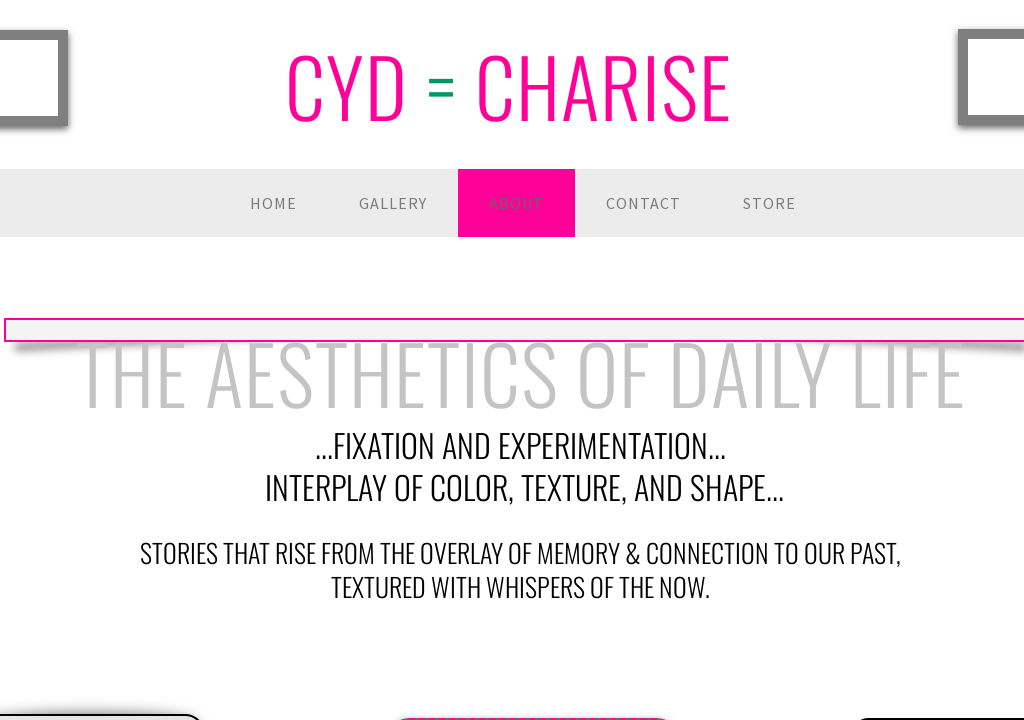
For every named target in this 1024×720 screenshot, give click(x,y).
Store (769, 203)
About (516, 203)
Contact (643, 203)
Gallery (393, 203)
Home (273, 203)
